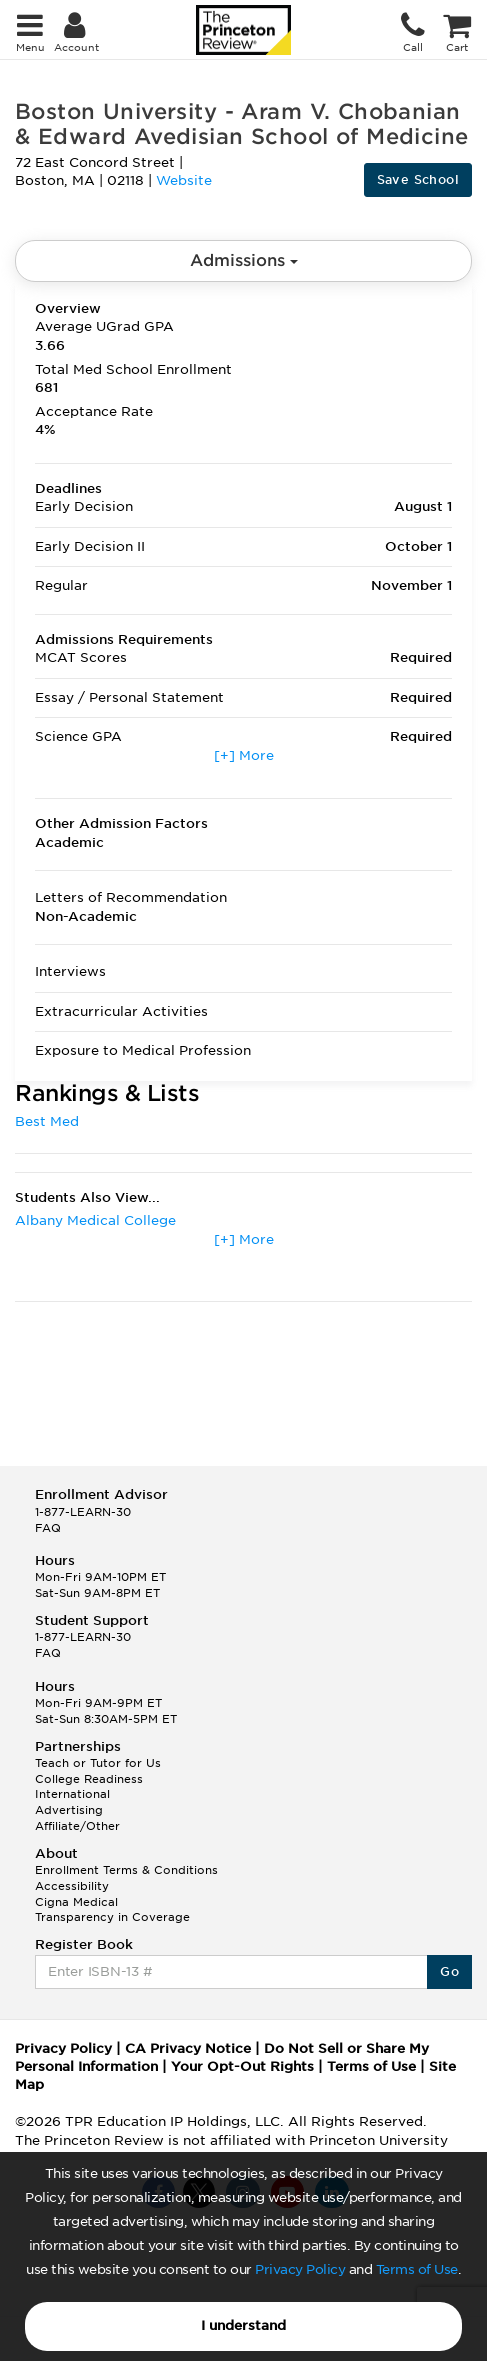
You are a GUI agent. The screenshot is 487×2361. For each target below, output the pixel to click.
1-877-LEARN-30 (83, 1512)
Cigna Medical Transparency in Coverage (112, 1910)
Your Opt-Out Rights (242, 2066)
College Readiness (89, 1779)
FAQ (48, 1528)
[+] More (244, 755)
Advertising (69, 1810)
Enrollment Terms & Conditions (126, 1870)
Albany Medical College (95, 1220)
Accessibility (72, 1886)
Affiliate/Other (77, 1826)
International (72, 1794)
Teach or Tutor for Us (98, 1763)
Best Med (47, 1121)
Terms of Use (417, 2269)
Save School (418, 179)
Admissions (244, 260)
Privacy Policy (300, 2269)
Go (449, 1971)
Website (184, 180)
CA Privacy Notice (188, 2048)
